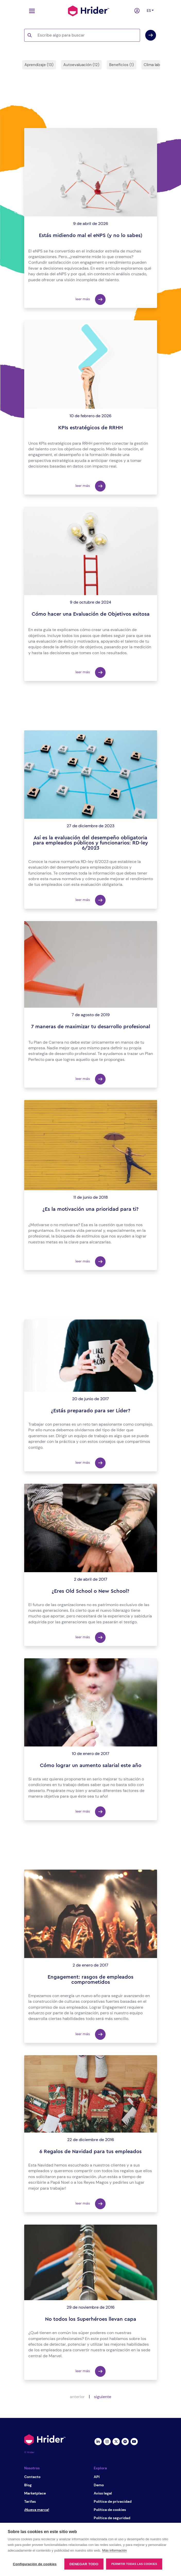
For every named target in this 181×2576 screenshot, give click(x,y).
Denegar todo (84, 2564)
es (149, 10)
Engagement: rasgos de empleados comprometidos (90, 1979)
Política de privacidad (113, 2501)
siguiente (102, 2396)
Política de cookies (110, 2509)
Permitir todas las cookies (134, 2563)
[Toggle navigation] (30, 11)
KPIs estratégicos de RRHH (90, 427)
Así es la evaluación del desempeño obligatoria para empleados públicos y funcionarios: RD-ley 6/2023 (90, 843)
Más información (114, 2550)
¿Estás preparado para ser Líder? (90, 1410)
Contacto (32, 2476)
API (97, 2476)
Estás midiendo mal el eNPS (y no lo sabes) (90, 235)
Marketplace (35, 2493)
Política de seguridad (112, 2518)
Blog (28, 2485)
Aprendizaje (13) (39, 64)
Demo (99, 2485)
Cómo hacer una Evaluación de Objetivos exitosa (91, 614)
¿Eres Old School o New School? (90, 1591)
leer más (90, 299)
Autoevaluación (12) (81, 64)
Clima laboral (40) (159, 64)
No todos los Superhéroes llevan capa (90, 2319)
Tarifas (30, 2501)
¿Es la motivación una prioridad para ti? (90, 1209)
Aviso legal (103, 2493)
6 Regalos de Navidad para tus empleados (90, 2151)
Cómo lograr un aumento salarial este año (90, 1765)
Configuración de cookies (35, 2564)
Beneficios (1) (121, 64)
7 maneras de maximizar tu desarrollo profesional (90, 1026)
